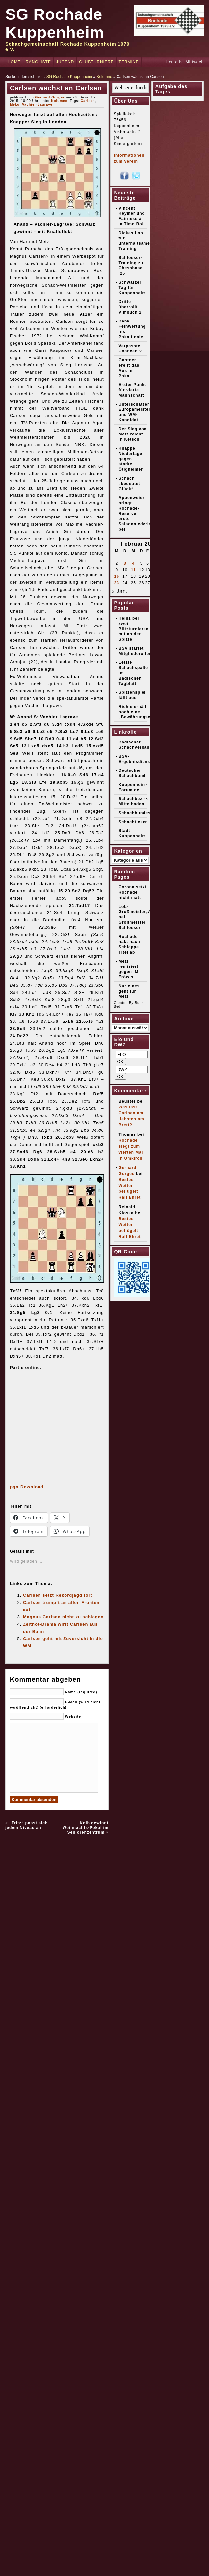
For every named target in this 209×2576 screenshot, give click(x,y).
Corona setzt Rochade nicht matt (133, 892)
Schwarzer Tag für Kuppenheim (132, 287)
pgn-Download (26, 1486)
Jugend (65, 62)
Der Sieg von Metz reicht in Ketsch (133, 434)
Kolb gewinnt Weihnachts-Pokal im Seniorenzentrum (85, 1827)
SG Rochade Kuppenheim (69, 76)
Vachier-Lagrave (37, 104)
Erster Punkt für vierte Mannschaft (132, 390)
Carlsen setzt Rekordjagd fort (57, 1595)
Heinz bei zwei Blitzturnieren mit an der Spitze (134, 629)
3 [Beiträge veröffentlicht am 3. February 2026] (125, 563)
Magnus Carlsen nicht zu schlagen (63, 1616)
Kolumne (104, 76)
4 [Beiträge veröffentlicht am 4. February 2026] (133, 563)
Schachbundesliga (139, 813)
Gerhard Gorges (50, 97)
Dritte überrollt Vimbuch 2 (130, 307)
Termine (129, 62)
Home (14, 62)
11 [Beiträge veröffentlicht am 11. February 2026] (133, 570)
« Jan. (120, 591)
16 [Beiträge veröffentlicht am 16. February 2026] (116, 576)
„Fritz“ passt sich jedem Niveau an (26, 1825)
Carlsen (88, 101)
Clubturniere (96, 62)
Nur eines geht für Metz (129, 991)
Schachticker (133, 822)
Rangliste (38, 62)
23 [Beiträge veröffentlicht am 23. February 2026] (116, 583)
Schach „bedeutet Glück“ (129, 483)
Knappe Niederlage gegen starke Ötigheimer (131, 459)
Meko (15, 104)
